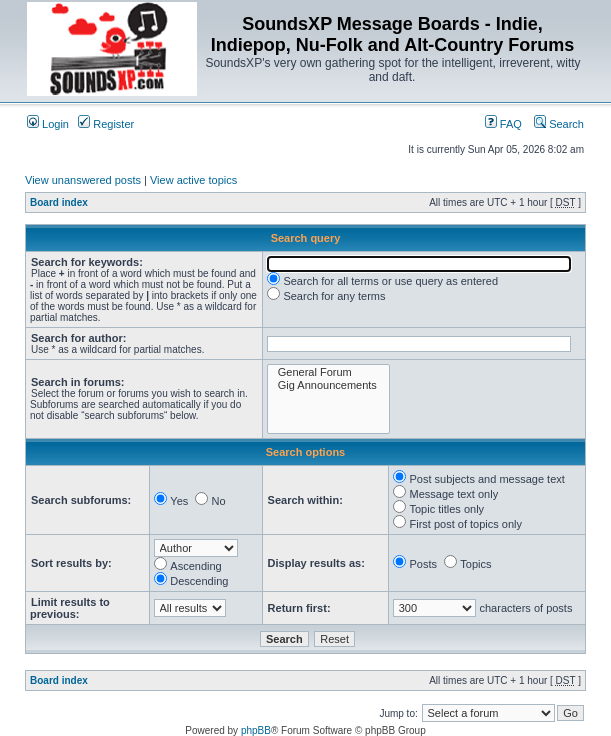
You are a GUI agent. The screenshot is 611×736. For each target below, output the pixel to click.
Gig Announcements (328, 385)
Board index (59, 202)
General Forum (328, 372)
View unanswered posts (83, 180)
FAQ (503, 124)
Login (48, 124)
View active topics (193, 180)
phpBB (256, 730)
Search (559, 124)
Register (106, 124)
